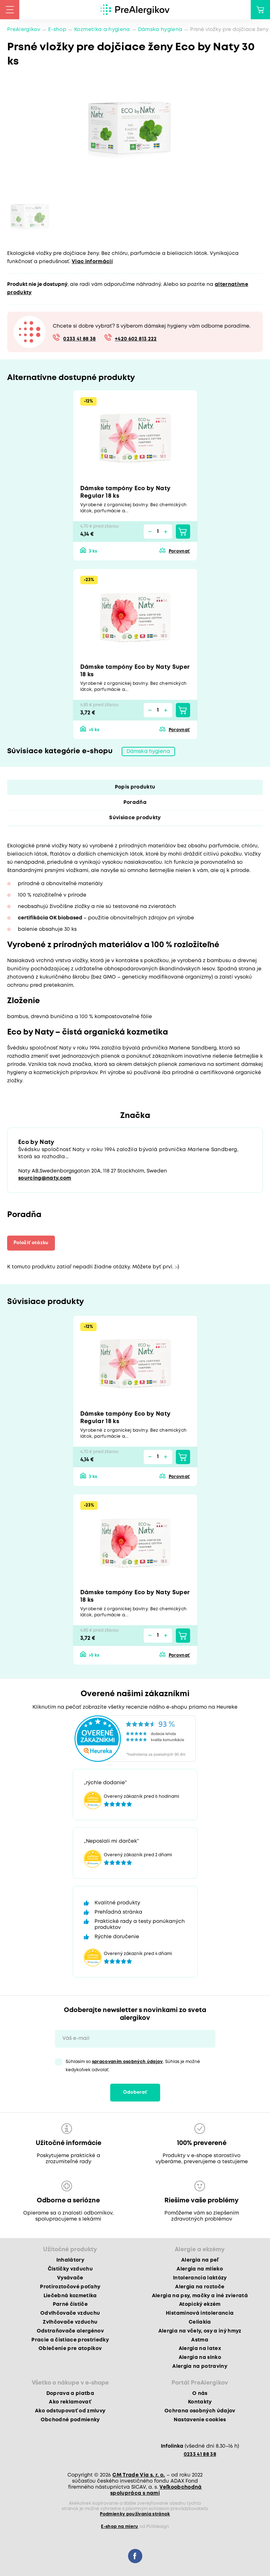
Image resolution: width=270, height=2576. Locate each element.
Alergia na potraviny (199, 2366)
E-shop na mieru (119, 2527)
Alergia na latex (200, 2348)
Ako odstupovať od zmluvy (70, 2411)
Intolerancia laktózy (200, 2278)
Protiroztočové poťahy (70, 2287)
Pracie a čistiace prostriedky (70, 2340)
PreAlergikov (23, 29)
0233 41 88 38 (79, 339)
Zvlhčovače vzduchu (70, 2322)
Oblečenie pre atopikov (70, 2348)
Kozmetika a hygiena (102, 29)
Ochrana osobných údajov (199, 2411)
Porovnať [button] (179, 551)
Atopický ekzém (200, 2304)
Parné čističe (70, 2304)
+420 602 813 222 (136, 339)
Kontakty (200, 2402)
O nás (200, 2393)
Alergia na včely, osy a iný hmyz (199, 2331)
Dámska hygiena (160, 29)
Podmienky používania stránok (135, 2514)
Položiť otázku (31, 1243)
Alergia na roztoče (199, 2287)
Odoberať (135, 2092)
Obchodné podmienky (70, 2420)
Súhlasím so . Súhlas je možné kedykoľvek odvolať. (133, 2066)
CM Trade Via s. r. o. (138, 2475)
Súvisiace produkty (135, 818)
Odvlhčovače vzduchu (70, 2313)
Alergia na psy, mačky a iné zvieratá (200, 2296)
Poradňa (135, 802)
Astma (199, 2340)
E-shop (57, 29)
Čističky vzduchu (70, 2269)
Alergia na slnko (200, 2357)
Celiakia (200, 2322)
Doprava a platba (70, 2393)
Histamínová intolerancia (200, 2313)
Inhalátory (70, 2260)
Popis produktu (135, 787)
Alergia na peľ (200, 2260)
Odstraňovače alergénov (70, 2331)
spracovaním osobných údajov (127, 2062)
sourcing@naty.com (44, 1178)
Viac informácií (92, 262)
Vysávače (70, 2278)
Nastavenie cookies (200, 2420)
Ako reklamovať (70, 2402)
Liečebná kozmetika (70, 2296)
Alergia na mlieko (200, 2269)
